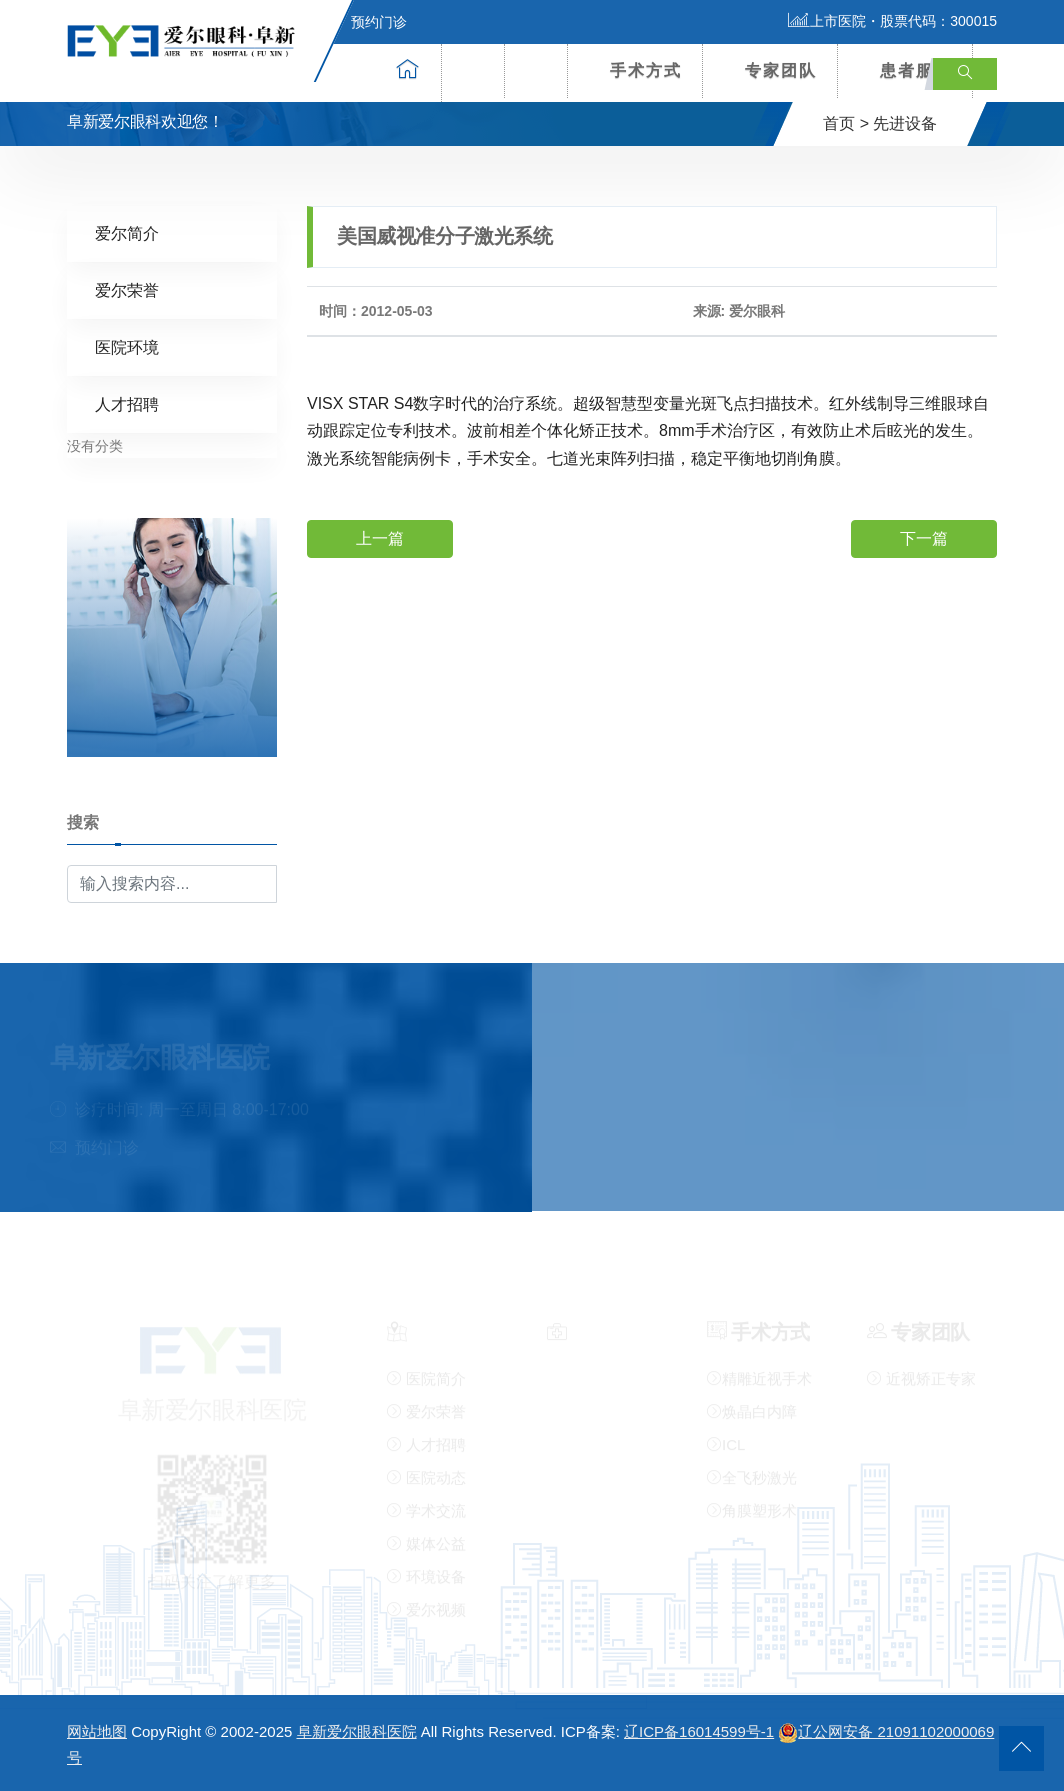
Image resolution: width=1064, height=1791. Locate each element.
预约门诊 (367, 22)
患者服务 (916, 70)
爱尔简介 (127, 232)
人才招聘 (127, 403)
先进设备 (905, 123)
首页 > (846, 123)
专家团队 (781, 70)
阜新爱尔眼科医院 (357, 1731)
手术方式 (646, 70)
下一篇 (924, 537)
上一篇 (380, 537)
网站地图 (97, 1731)
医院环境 (127, 346)
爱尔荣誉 (127, 289)
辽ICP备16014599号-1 (699, 1731)
